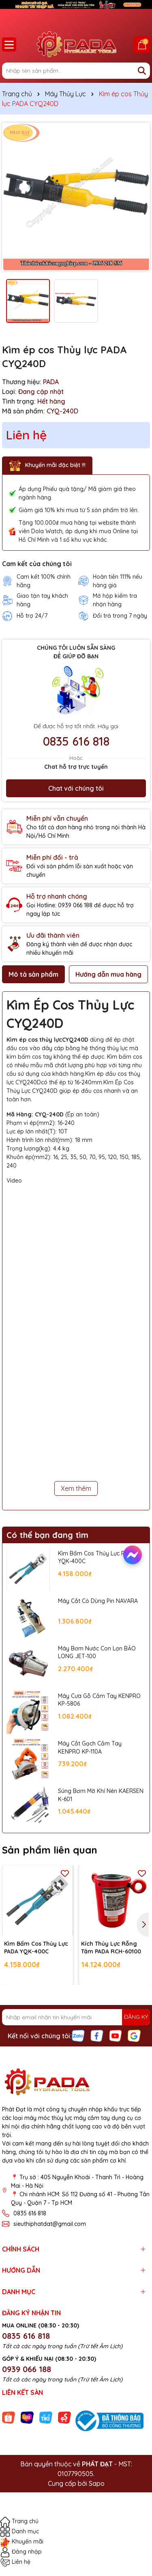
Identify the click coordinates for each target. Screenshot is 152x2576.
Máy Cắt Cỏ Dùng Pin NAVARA (98, 1601)
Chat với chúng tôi (76, 788)
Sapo (97, 2483)
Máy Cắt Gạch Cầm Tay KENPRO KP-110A (90, 1747)
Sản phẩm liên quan (49, 1850)
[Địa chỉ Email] (76, 2017)
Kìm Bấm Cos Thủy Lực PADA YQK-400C (96, 1557)
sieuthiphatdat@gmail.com (49, 2224)
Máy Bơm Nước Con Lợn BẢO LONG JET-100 (97, 1652)
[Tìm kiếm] (142, 71)
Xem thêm (76, 1488)
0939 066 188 (26, 2369)
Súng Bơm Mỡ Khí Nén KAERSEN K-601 (100, 1795)
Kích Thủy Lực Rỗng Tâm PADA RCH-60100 (111, 1947)
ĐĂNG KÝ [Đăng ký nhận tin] (136, 2016)
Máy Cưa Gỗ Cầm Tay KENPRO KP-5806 (99, 1700)
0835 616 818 (76, 741)
